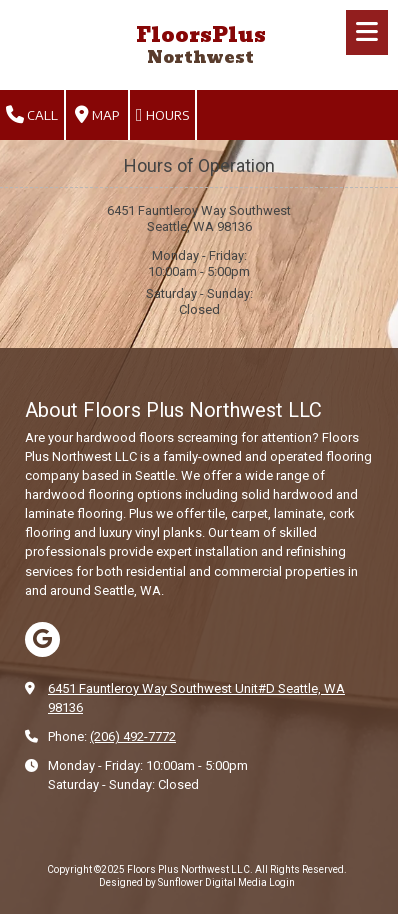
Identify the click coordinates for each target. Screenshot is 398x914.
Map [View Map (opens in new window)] (97, 115)
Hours (162, 115)
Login (282, 882)
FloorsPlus (201, 35)
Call (32, 115)
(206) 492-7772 (133, 736)
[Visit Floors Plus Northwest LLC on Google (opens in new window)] (42, 639)
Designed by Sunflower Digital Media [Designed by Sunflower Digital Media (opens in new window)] (183, 882)
